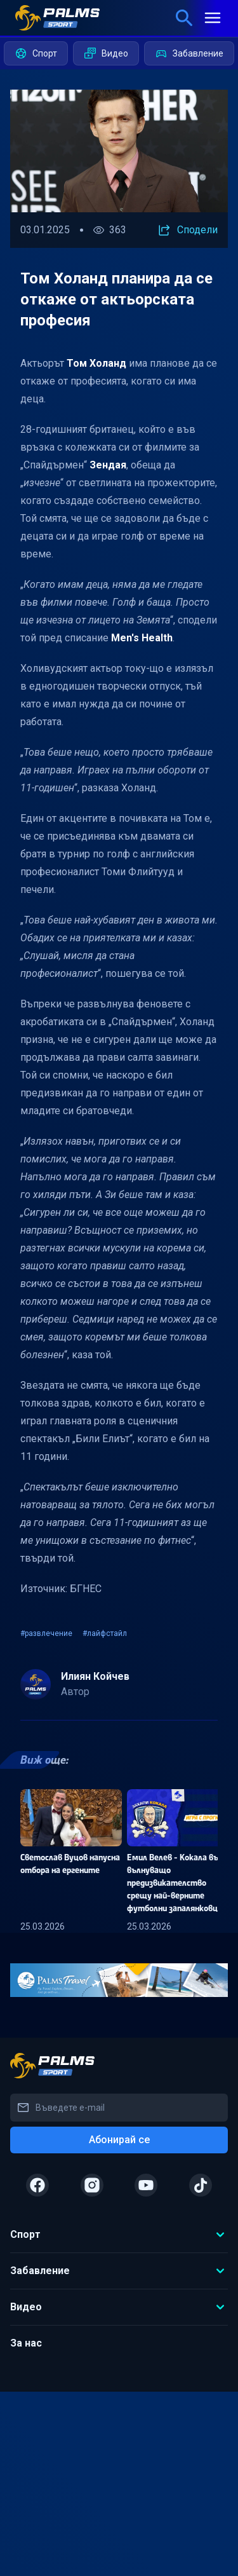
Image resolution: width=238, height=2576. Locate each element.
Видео (106, 53)
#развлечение (46, 1633)
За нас (26, 2343)
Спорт (36, 53)
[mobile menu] (212, 18)
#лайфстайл (105, 1633)
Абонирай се (119, 2140)
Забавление (189, 53)
